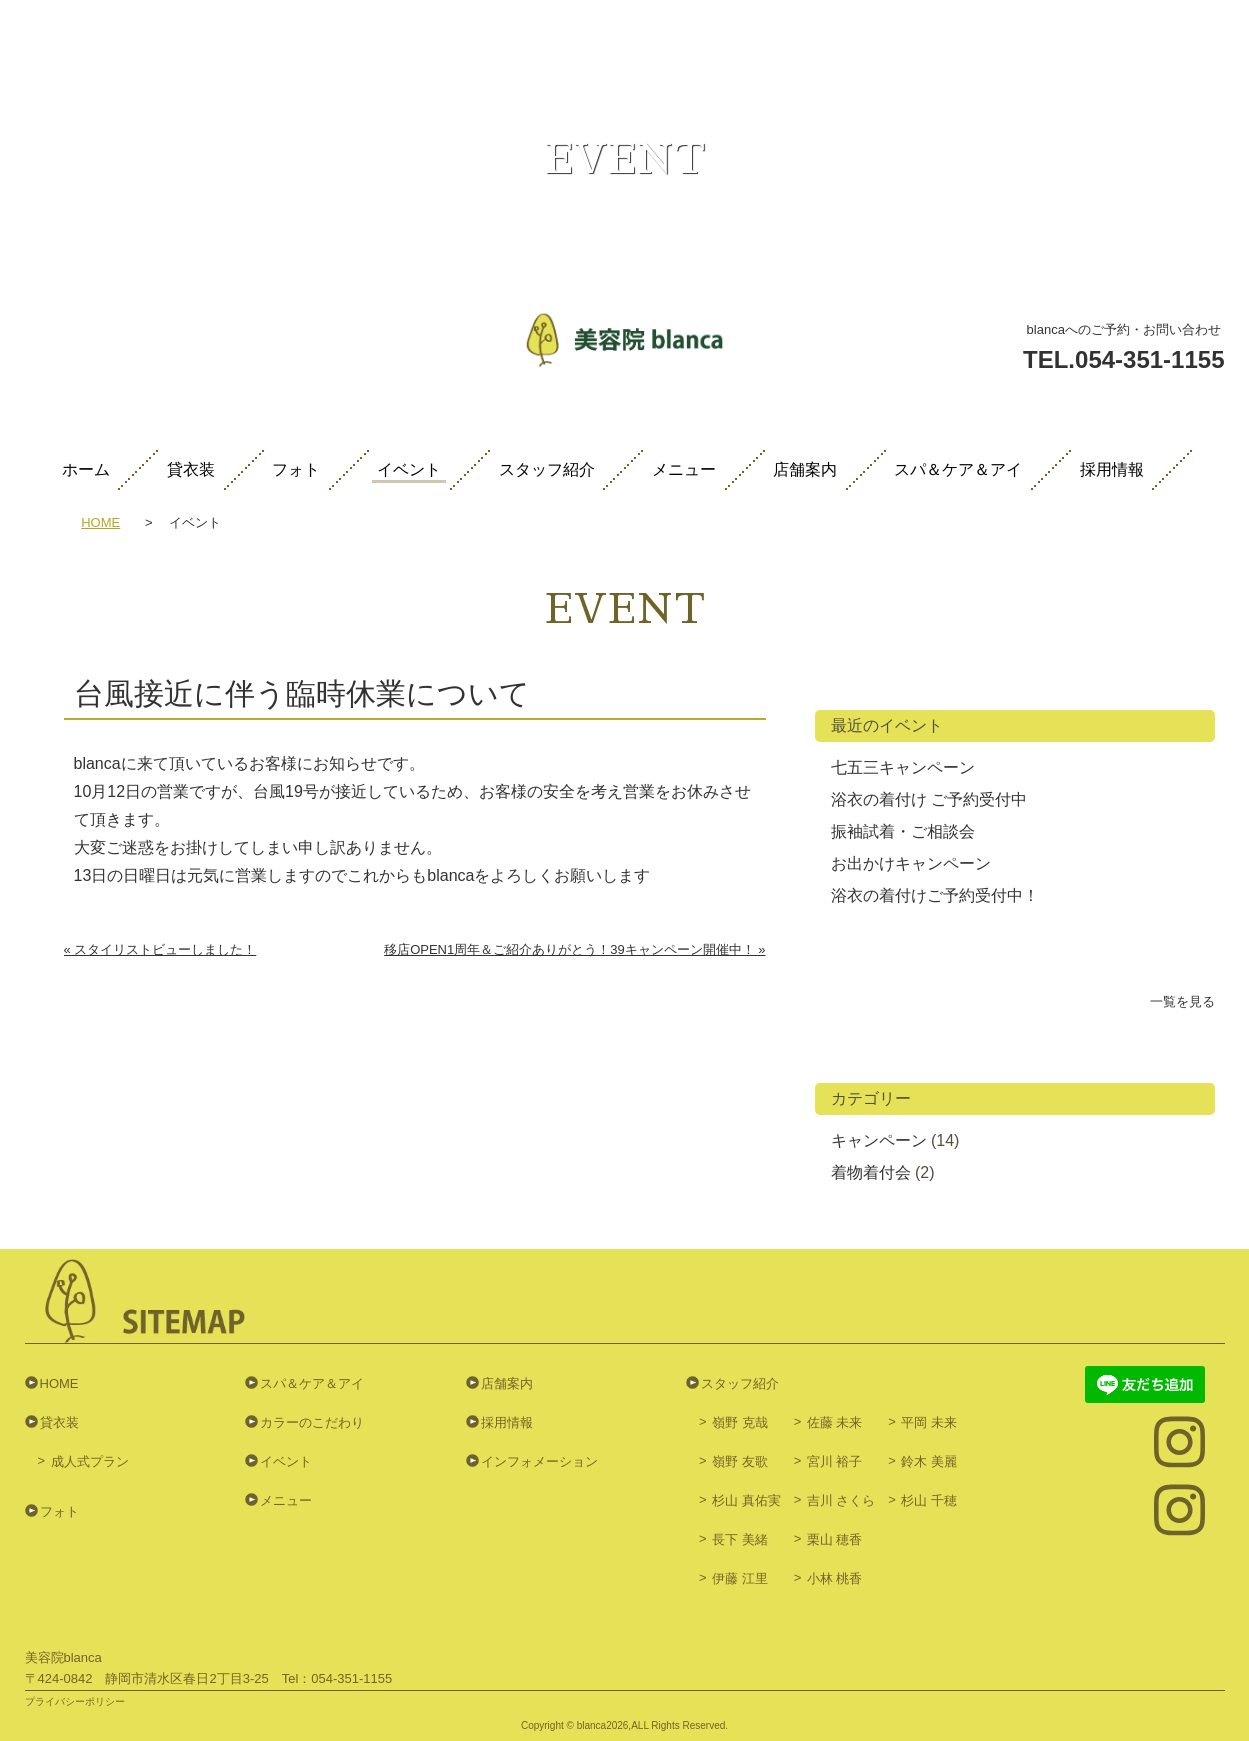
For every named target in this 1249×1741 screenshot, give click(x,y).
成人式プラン (90, 1461)
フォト (296, 470)
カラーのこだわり (312, 1422)
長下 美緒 (740, 1539)
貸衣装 (191, 470)
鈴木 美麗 (929, 1461)
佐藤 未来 (835, 1422)
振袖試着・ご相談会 (903, 831)
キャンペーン (879, 1140)
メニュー (684, 470)
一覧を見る (1182, 1001)
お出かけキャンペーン (911, 863)
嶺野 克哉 (740, 1422)
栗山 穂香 (835, 1539)
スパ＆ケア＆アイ (958, 470)
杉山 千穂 (929, 1500)
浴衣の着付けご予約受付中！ (935, 895)
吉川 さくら (841, 1500)
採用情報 (1112, 470)
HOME (100, 523)
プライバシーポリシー (75, 1701)
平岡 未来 (929, 1422)
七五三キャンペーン (903, 767)
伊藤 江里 (740, 1578)
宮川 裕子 (835, 1461)
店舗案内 (805, 470)
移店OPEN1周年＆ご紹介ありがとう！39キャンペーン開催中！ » (574, 949)
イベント (409, 470)
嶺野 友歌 (740, 1461)
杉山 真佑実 (746, 1500)
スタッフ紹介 (547, 470)
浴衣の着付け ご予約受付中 (929, 799)
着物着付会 (871, 1172)
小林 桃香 (835, 1578)
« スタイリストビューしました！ (160, 949)
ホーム (86, 470)
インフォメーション (539, 1461)
